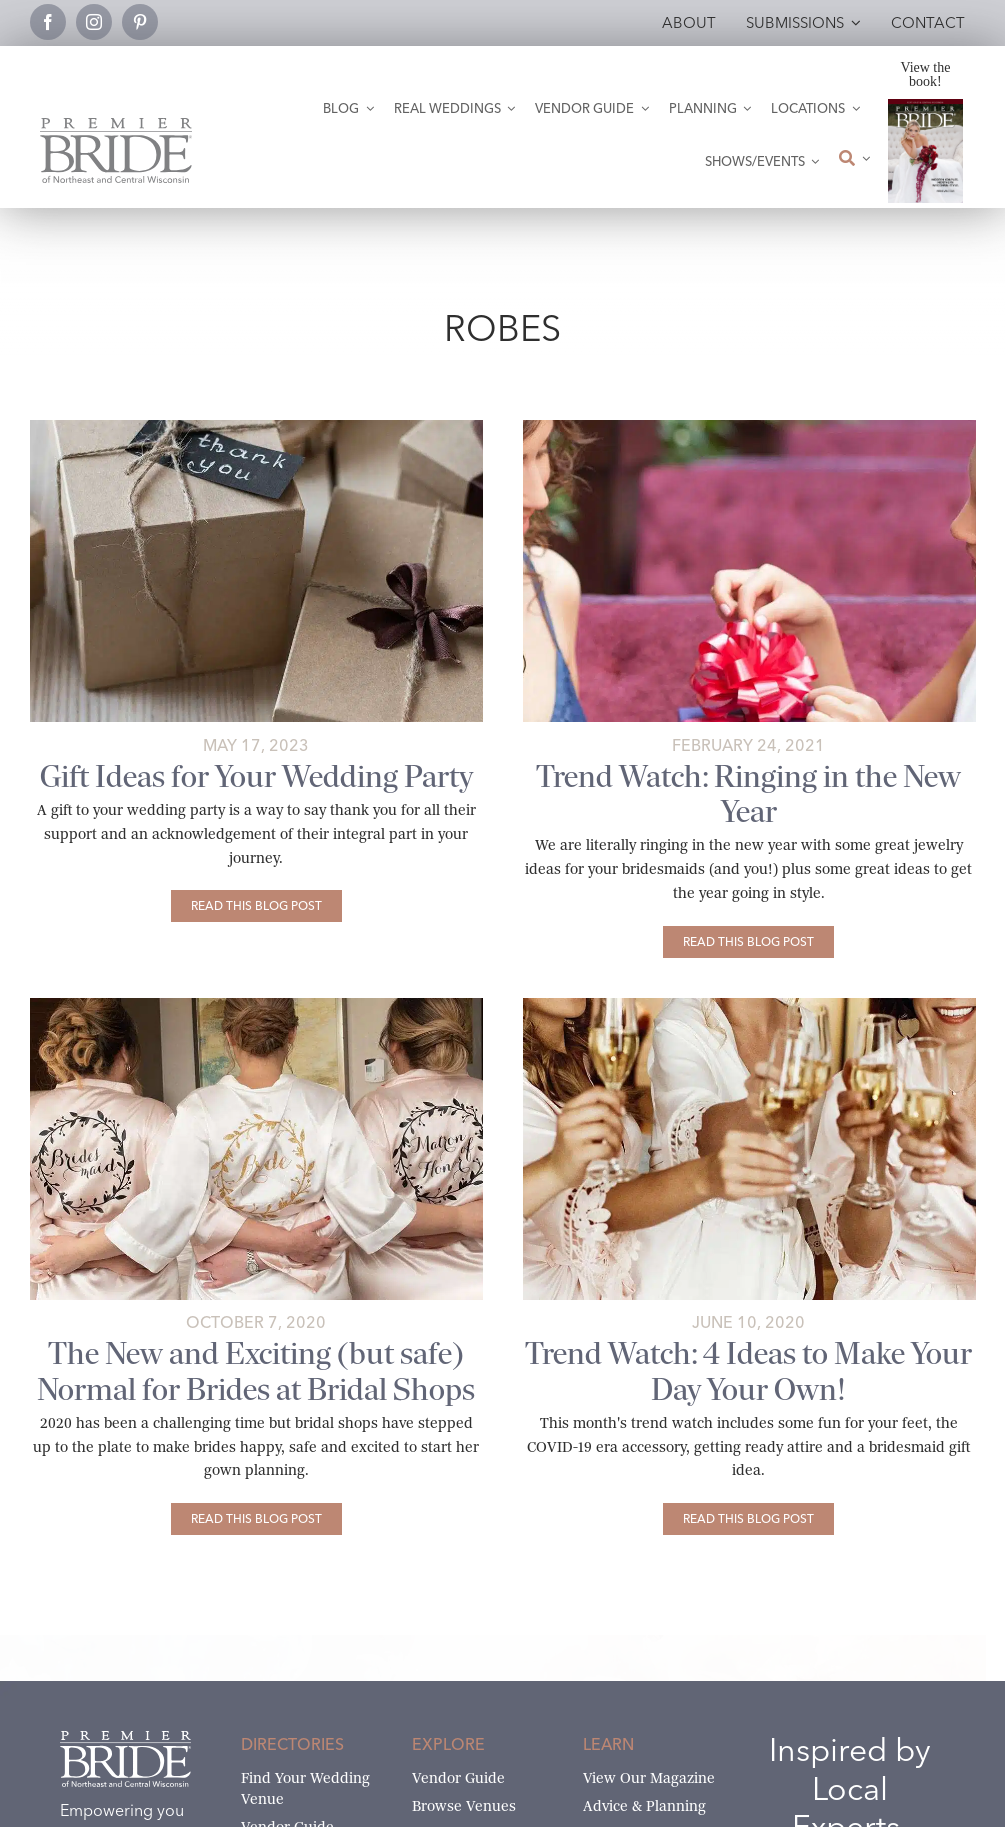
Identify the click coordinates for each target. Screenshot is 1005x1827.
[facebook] (48, 22)
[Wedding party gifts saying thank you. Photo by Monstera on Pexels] (256, 427)
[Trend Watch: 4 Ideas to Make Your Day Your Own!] (748, 1519)
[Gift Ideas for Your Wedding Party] (256, 906)
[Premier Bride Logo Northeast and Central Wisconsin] (116, 125)
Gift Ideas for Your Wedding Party (256, 776)
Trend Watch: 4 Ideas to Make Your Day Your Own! (748, 1371)
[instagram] (94, 22)
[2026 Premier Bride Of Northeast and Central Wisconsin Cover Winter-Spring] (925, 106)
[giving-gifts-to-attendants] (749, 427)
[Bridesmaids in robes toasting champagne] (749, 1005)
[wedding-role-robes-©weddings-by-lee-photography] (256, 1005)
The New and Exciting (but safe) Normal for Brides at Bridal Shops (256, 1371)
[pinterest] (140, 22)
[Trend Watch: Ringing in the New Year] (748, 942)
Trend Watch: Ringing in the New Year (748, 794)
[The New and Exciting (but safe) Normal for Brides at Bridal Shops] (256, 1519)
